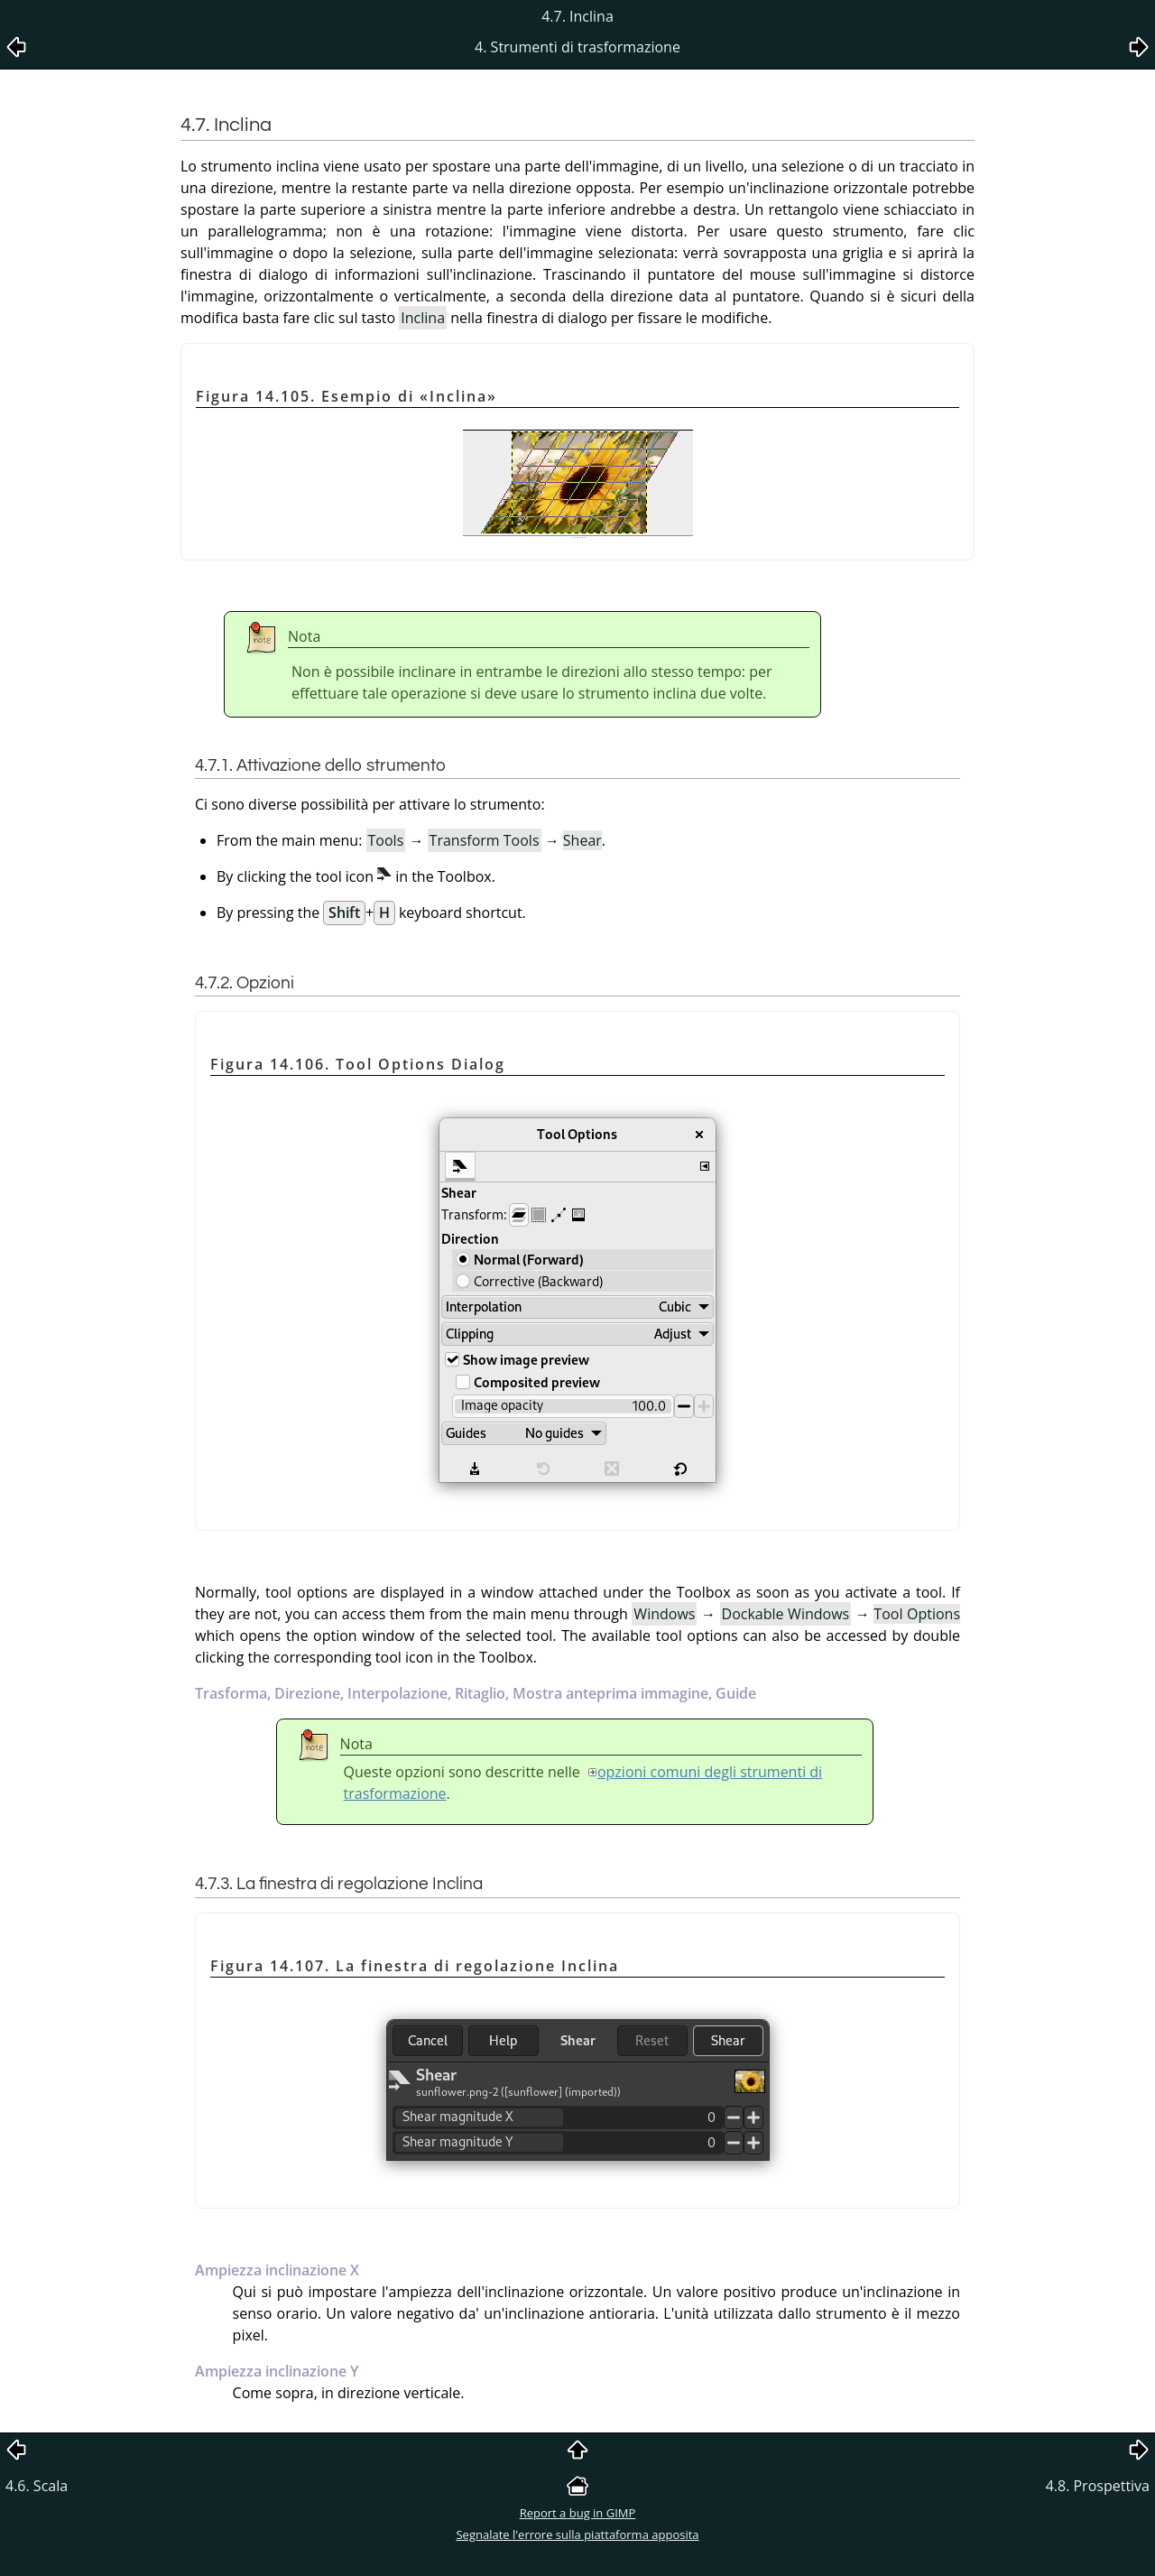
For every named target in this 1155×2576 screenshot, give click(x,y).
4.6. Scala (36, 2486)
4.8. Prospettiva (1098, 2486)
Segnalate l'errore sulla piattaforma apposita (577, 2534)
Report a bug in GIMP (578, 2513)
